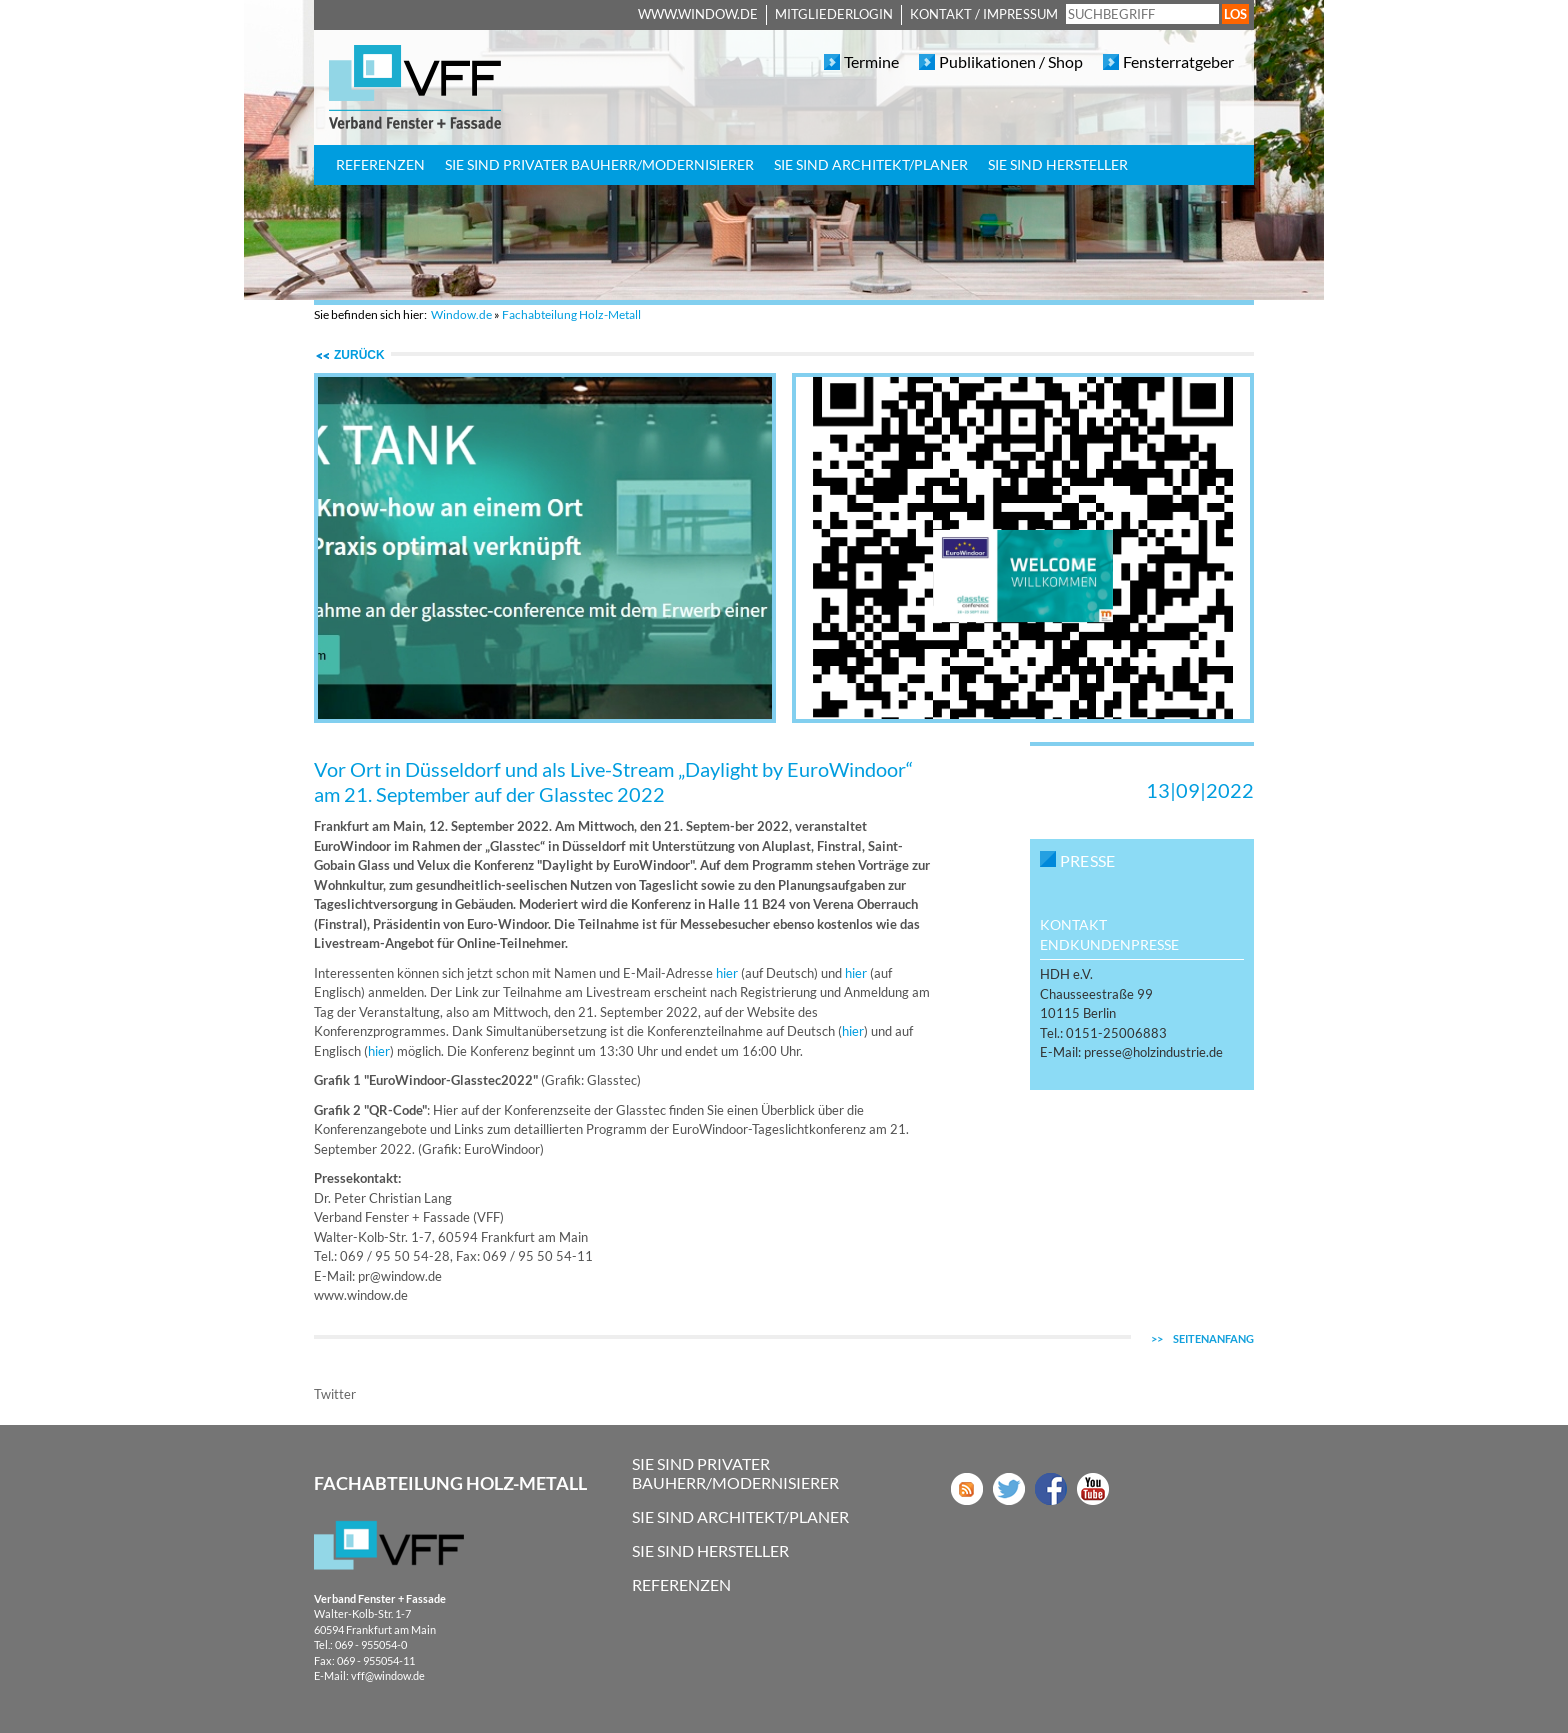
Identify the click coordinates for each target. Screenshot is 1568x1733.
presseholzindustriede (1153, 1052)
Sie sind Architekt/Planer (871, 164)
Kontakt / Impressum (984, 14)
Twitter (335, 1394)
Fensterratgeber (1178, 61)
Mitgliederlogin (834, 14)
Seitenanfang (1202, 1338)
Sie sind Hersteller (1058, 164)
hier (727, 973)
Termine (871, 61)
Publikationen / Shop (1011, 61)
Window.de (461, 314)
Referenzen (380, 164)
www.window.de (698, 14)
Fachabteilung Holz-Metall (571, 314)
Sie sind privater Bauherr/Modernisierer (599, 164)
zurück (359, 355)
